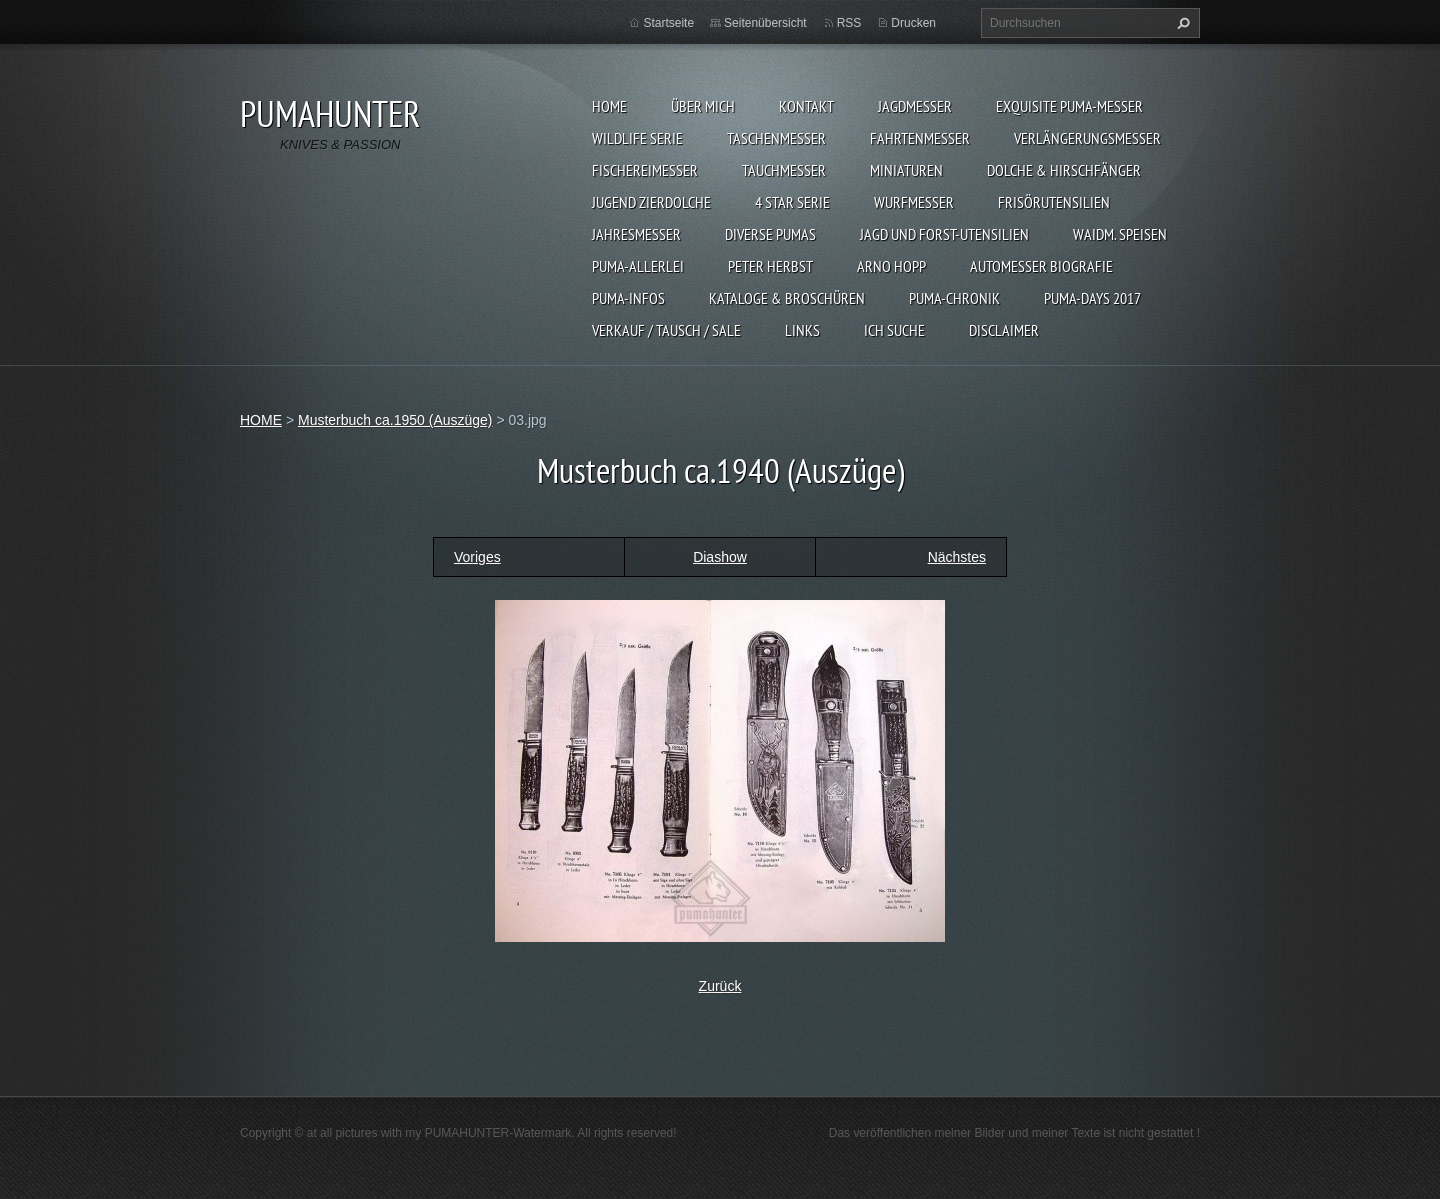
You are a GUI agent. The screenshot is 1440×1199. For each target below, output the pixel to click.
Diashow (720, 557)
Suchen (1181, 23)
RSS (849, 23)
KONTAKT (806, 106)
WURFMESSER (914, 202)
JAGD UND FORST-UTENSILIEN (944, 234)
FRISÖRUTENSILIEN (1054, 202)
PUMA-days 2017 (1092, 298)
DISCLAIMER (1004, 330)
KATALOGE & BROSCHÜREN (787, 298)
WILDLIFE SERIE (637, 138)
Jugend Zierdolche (651, 202)
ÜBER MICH (703, 106)
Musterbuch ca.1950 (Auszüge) (395, 420)
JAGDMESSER (915, 106)
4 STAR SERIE (792, 202)
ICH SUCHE (894, 330)
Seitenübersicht (765, 23)
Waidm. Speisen (1120, 234)
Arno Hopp (891, 266)
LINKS (802, 330)
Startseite (668, 23)
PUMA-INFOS (628, 298)
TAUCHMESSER (784, 170)
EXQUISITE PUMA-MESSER (1069, 106)
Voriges (477, 557)
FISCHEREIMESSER (645, 170)
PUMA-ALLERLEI (638, 266)
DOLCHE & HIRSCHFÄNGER (1064, 170)
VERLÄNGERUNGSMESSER (1087, 138)
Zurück (720, 986)
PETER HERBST (770, 266)
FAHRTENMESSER (920, 138)
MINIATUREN (906, 170)
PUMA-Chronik (954, 298)
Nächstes (957, 557)
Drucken (913, 23)
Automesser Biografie (1041, 266)
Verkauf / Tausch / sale (666, 330)
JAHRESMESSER (636, 234)
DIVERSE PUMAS (770, 234)
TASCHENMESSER (776, 138)
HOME (609, 106)
